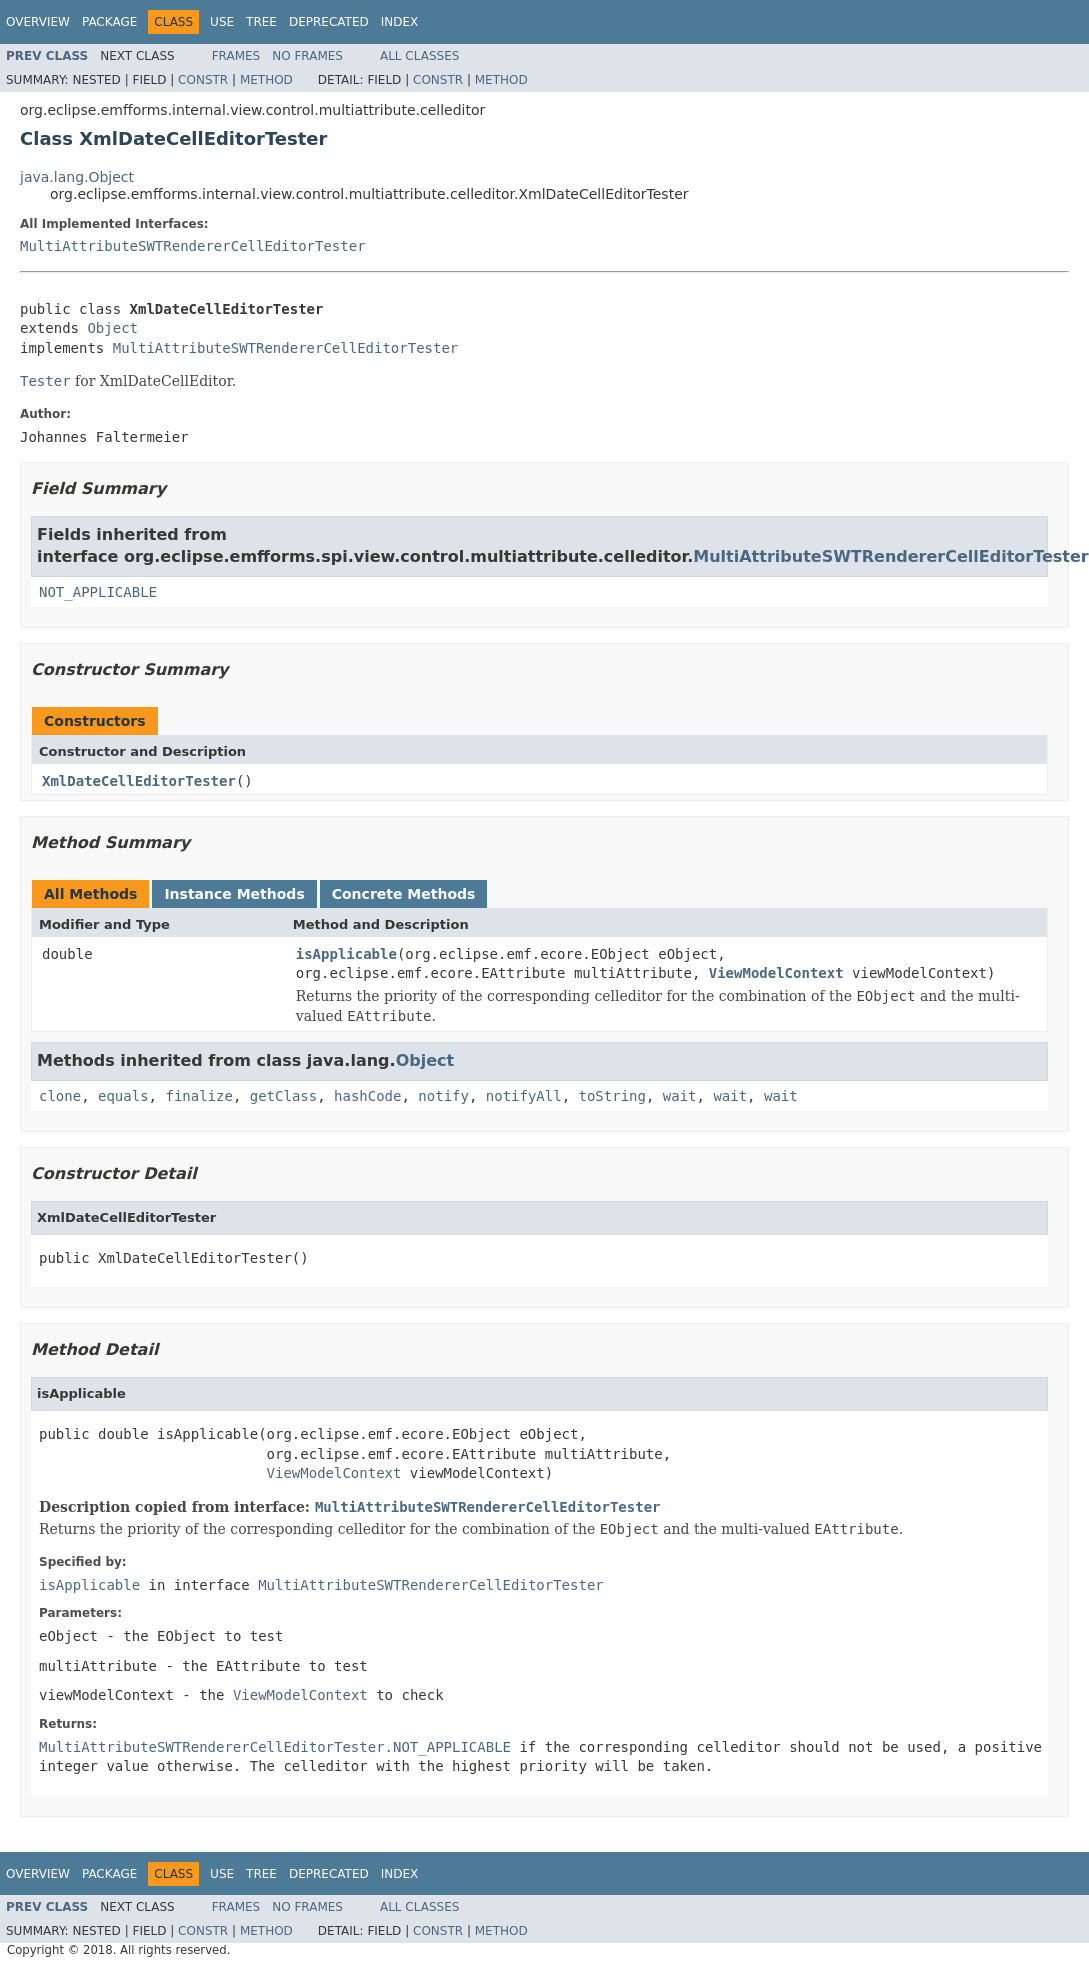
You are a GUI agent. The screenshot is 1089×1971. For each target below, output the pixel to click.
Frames (236, 56)
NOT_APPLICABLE (98, 592)
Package (109, 22)
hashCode (367, 1096)
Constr (203, 80)
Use (222, 22)
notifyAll (524, 1096)
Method (266, 80)
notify (443, 1096)
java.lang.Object (77, 177)
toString (612, 1096)
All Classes (419, 56)
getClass (283, 1096)
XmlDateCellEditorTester (139, 781)
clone (60, 1096)
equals (123, 1096)
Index (400, 22)
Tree (261, 22)
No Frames (307, 56)
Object (112, 328)
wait (680, 1096)
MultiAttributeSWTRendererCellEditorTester (193, 246)
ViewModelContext (776, 973)
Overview (38, 22)
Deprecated (329, 22)
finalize (198, 1096)
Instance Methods (234, 894)
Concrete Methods (404, 894)
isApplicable (346, 954)
